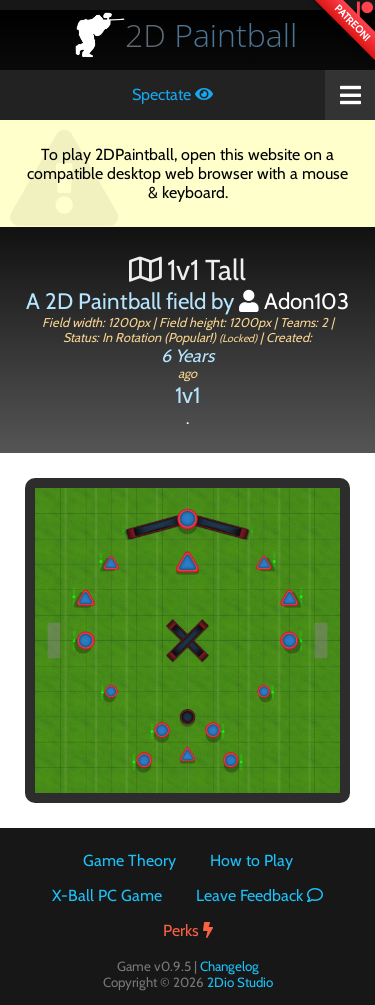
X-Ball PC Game (107, 895)
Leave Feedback (259, 895)
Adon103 (294, 301)
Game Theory (129, 860)
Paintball (211, 34)
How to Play (251, 860)
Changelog (229, 966)
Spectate (172, 94)
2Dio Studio (240, 982)
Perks (188, 930)
